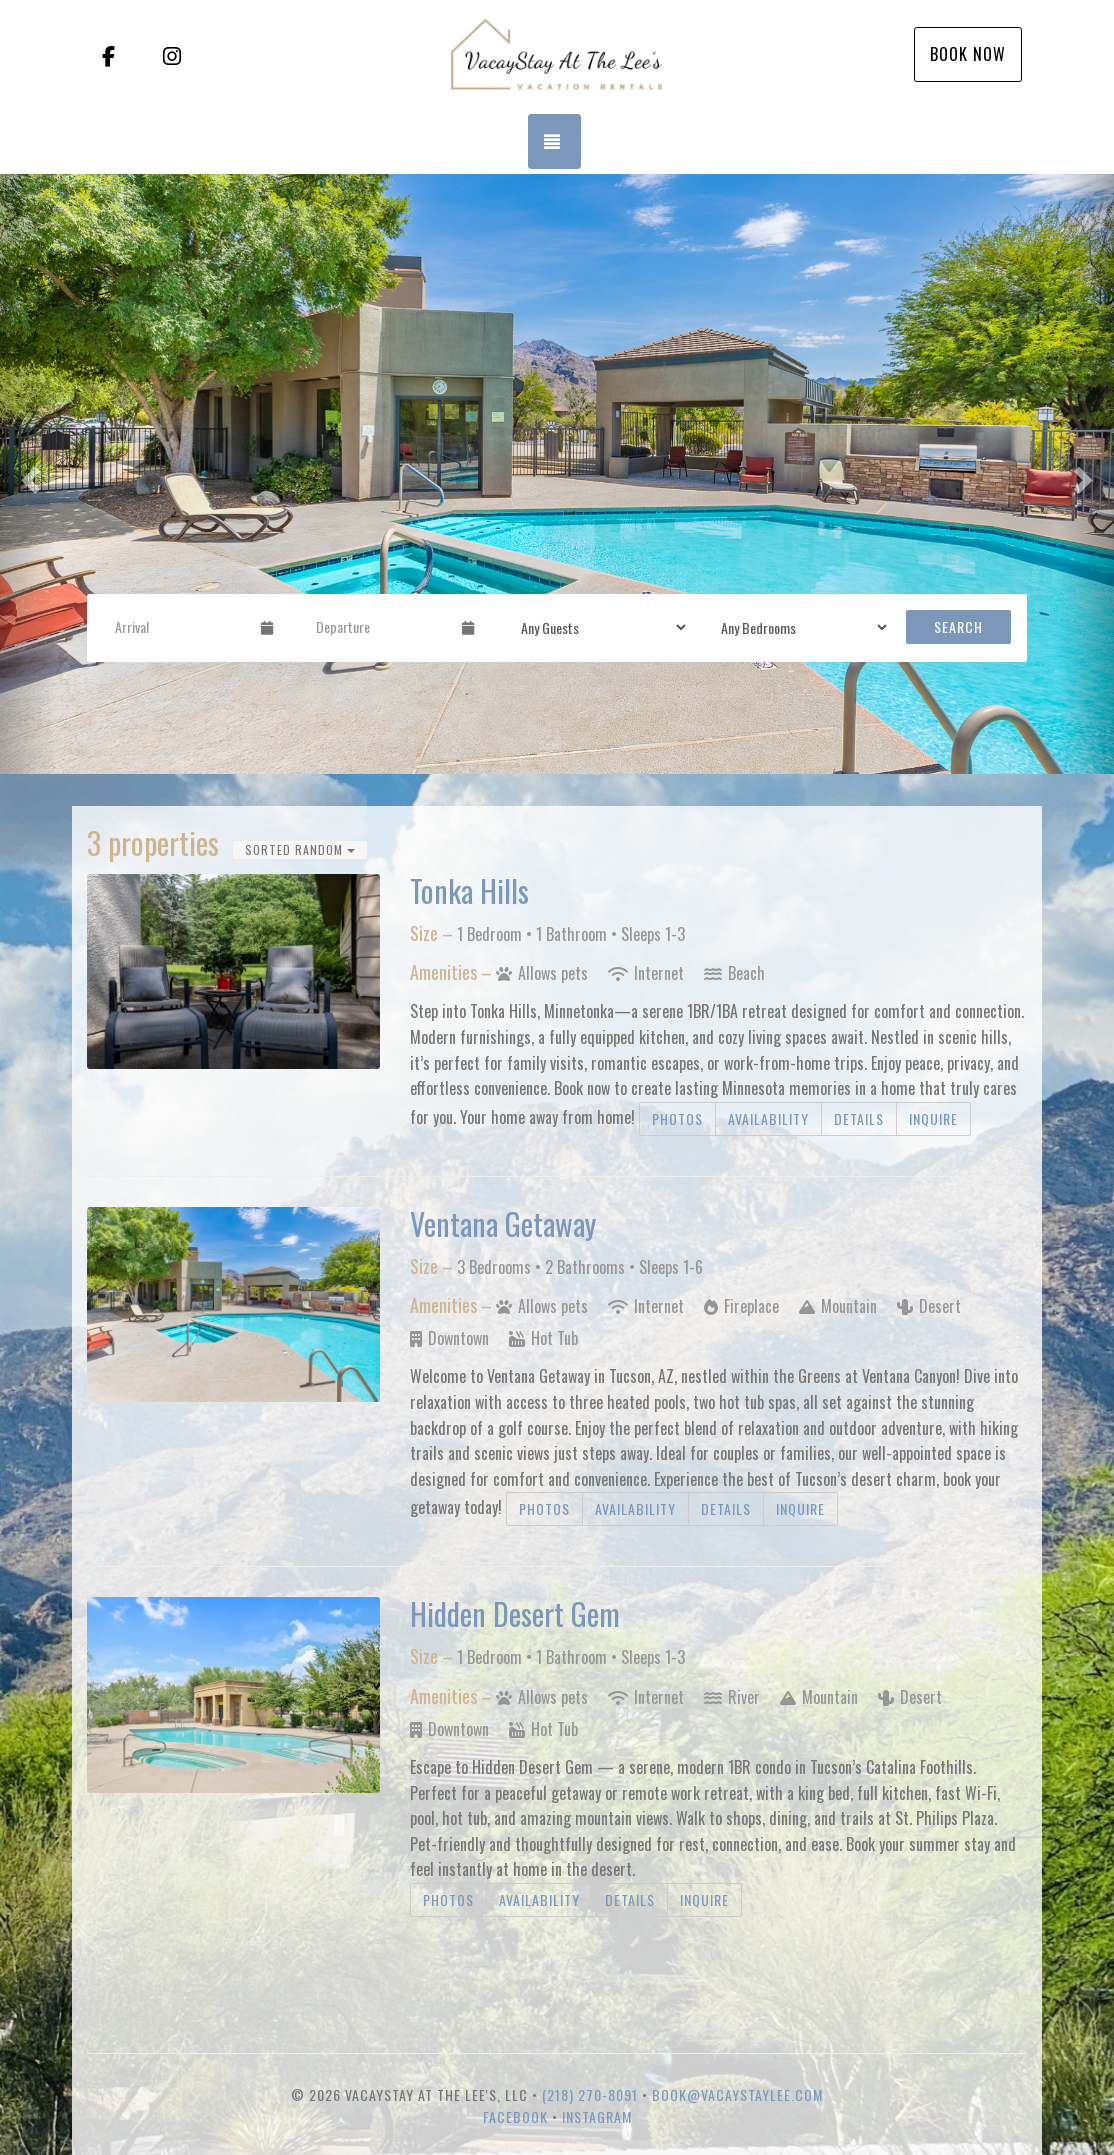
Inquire (933, 1118)
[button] (28, 474)
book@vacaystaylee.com (737, 2094)
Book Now (968, 54)
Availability (768, 1118)
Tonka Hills (469, 890)
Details (859, 1118)
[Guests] (597, 627)
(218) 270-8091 (590, 2094)
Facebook (515, 2116)
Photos (677, 1118)
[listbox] (557, 474)
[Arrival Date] (179, 627)
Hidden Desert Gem (515, 1613)
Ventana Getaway (503, 1223)
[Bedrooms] (797, 627)
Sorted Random (300, 849)
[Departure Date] (380, 627)
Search (958, 626)
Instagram (597, 2116)
